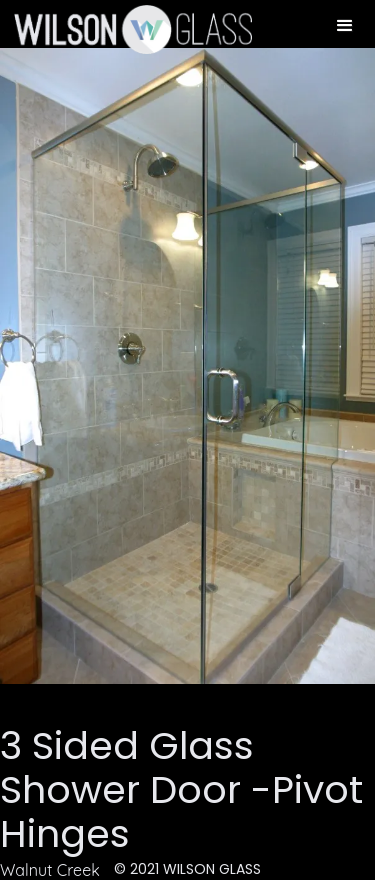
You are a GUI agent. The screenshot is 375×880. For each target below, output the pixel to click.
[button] (345, 26)
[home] (126, 29)
